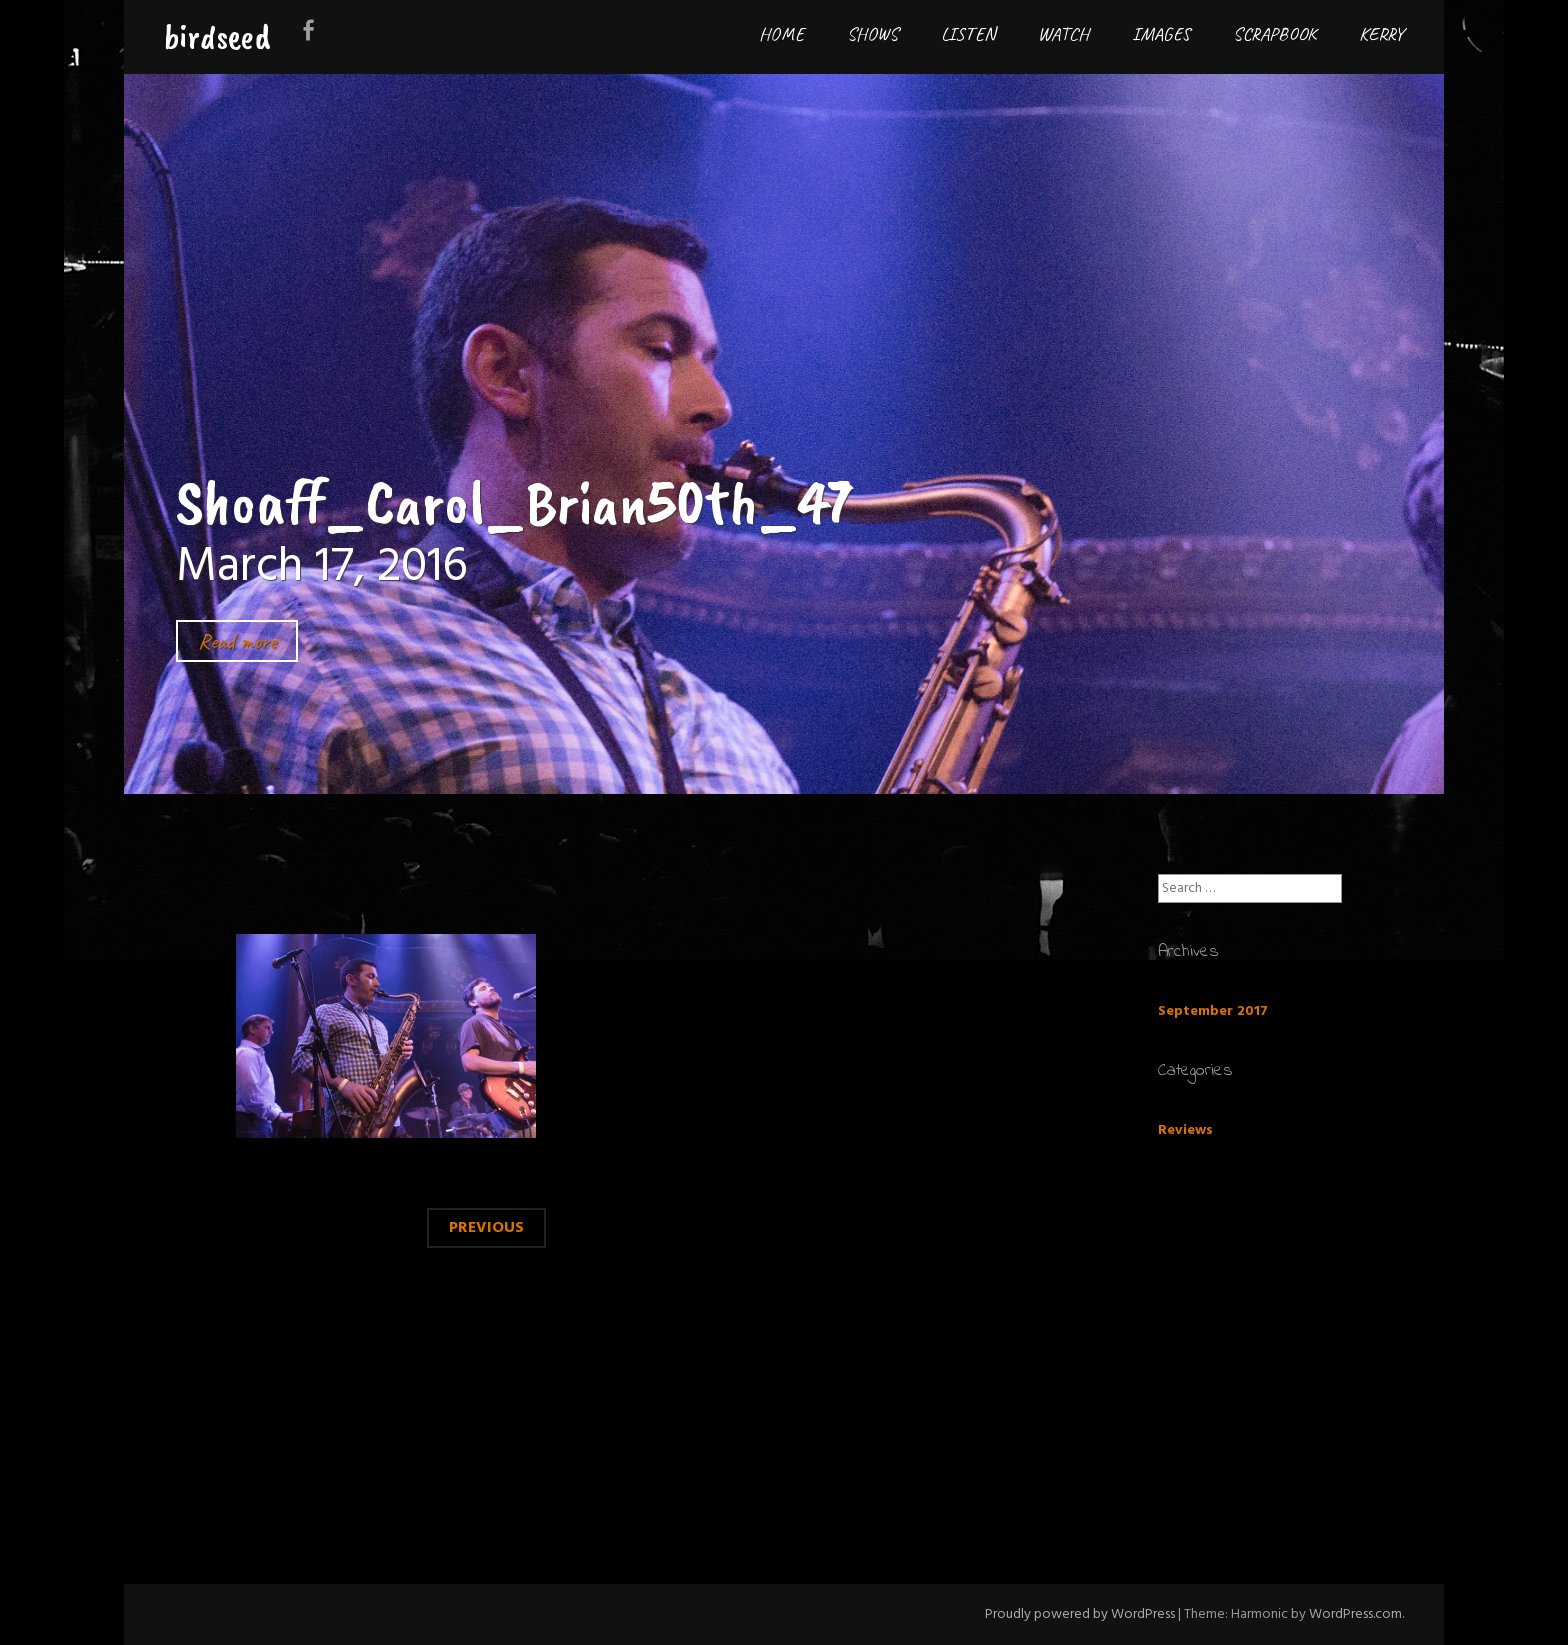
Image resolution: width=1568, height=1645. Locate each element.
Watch (1063, 34)
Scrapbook (1274, 34)
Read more (237, 641)
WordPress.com (1355, 1614)
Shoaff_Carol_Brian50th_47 (514, 502)
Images (1161, 34)
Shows (872, 34)
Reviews (1185, 1130)
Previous (486, 1228)
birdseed (217, 36)
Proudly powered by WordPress (1080, 1614)
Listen (968, 34)
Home (781, 34)
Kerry (1381, 34)
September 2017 (1213, 1011)
